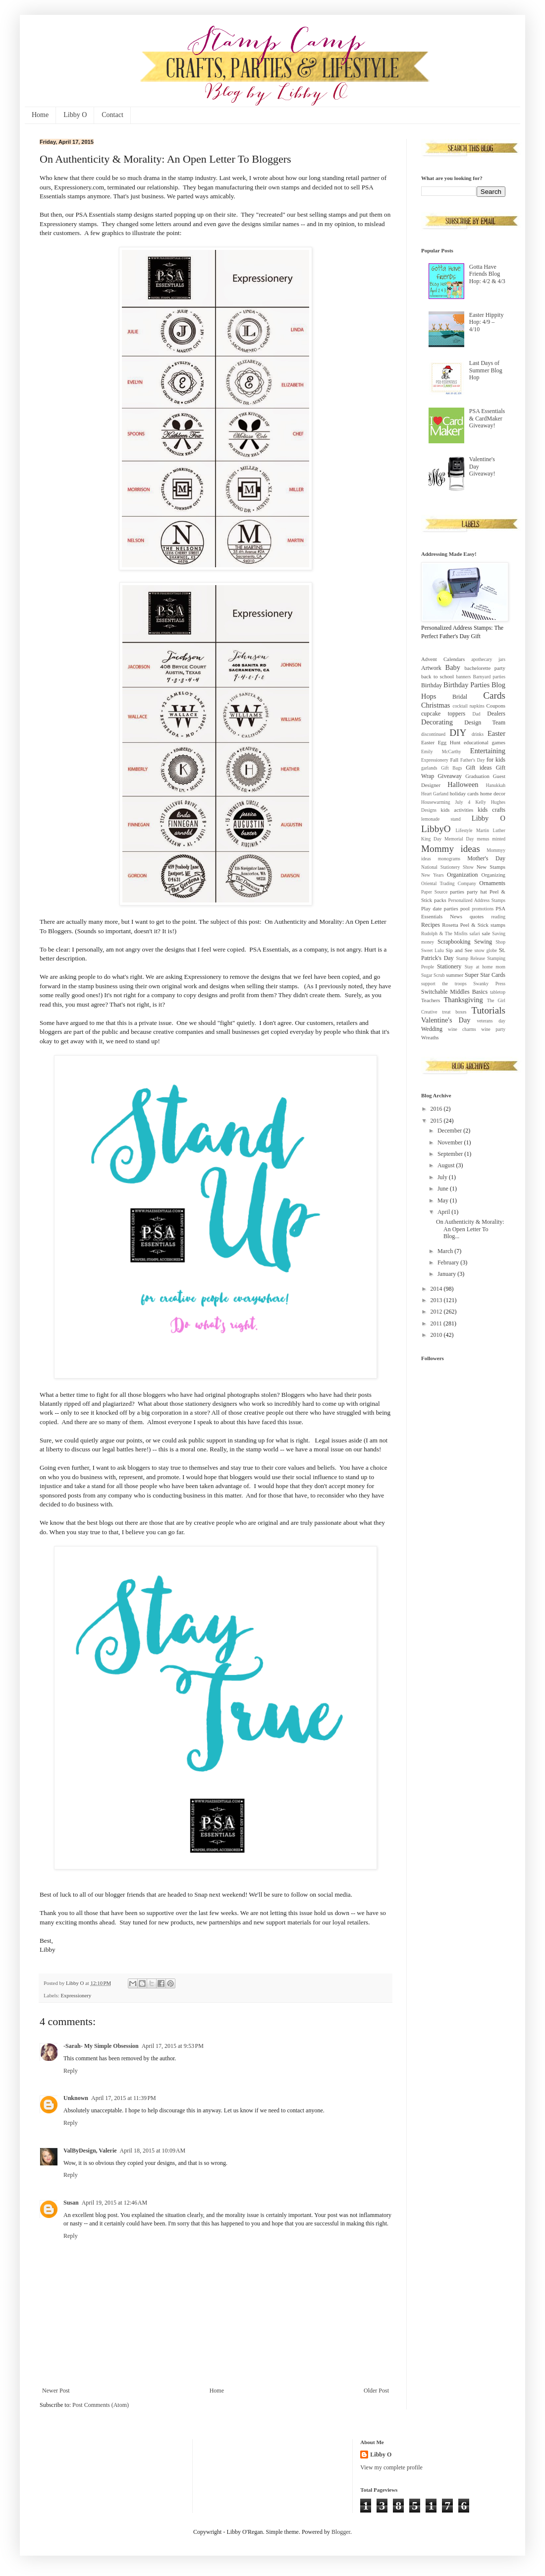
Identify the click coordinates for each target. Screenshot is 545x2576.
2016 (437, 1108)
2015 (437, 1120)
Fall (454, 760)
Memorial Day (459, 838)
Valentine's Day (445, 1020)
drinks (478, 734)
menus (483, 838)
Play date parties (439, 908)
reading (498, 916)
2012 (437, 1311)
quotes (477, 916)
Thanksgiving (463, 1000)
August (446, 1165)
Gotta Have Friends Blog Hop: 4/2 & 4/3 (487, 274)
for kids (496, 759)
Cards (494, 695)
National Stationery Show (447, 867)
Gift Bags (451, 768)
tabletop (497, 992)
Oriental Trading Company (448, 883)
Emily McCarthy (441, 751)
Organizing (493, 875)
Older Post (376, 2390)
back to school (437, 676)
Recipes (430, 924)
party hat (477, 892)
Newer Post (56, 2390)
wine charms (462, 1029)
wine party (493, 1029)
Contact (112, 115)
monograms (449, 858)
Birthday (431, 685)
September (450, 1153)
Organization (462, 874)
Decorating (437, 722)
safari (474, 933)
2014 (437, 1288)
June (443, 1188)
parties (457, 892)
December (450, 1130)
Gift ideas (478, 767)
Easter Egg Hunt (440, 742)
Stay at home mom (485, 966)
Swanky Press (489, 983)
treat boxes (454, 1012)
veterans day (491, 1020)
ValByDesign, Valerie (90, 2150)
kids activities (456, 810)
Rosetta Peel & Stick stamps (473, 925)
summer (454, 975)
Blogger (340, 2531)
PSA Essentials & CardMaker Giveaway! (487, 418)
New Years (432, 875)
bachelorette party (484, 668)
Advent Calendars (443, 659)
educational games (484, 742)
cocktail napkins (469, 706)
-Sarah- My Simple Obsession (101, 2045)
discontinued (433, 734)
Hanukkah (495, 785)
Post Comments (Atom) (100, 2404)
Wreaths (430, 1037)
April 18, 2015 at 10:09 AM (153, 2150)
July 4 (463, 802)
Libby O (75, 115)
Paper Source (434, 892)
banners (463, 676)
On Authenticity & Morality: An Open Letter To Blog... (470, 1229)
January (447, 1273)
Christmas (435, 705)
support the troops (444, 983)
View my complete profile (391, 2467)
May (443, 1200)
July (443, 1177)
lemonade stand (441, 819)
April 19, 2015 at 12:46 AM (115, 2202)
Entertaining (487, 751)
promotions (482, 908)
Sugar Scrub (432, 975)
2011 (437, 1323)
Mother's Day (486, 858)
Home (40, 115)
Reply (70, 2070)
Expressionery (75, 1995)
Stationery (449, 966)
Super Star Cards (485, 974)
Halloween (462, 784)
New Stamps (491, 867)
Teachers (430, 1000)
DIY (457, 732)
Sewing (483, 941)
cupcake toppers (443, 713)
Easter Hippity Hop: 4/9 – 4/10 (486, 322)
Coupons (496, 706)
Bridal (459, 696)
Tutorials (488, 1010)
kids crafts (491, 809)
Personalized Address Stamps (476, 900)
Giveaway (449, 776)
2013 (437, 1300)
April (444, 1211)
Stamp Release (470, 958)
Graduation (477, 776)
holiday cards (464, 793)
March (445, 1251)
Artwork (431, 667)
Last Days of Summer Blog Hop (485, 370)
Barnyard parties (489, 676)
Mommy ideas (450, 848)
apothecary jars (488, 659)
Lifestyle (463, 830)
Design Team (484, 722)
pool (465, 908)
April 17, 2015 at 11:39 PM (123, 2098)
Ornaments (492, 883)
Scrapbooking (454, 941)
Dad (477, 714)
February (448, 1262)
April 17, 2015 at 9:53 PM (173, 2045)
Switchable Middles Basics (454, 991)
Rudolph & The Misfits (444, 933)
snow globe (486, 950)
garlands (429, 768)
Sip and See (458, 950)
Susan (71, 2202)
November (450, 1142)
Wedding (431, 1028)
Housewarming (435, 802)
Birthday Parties (466, 685)
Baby (452, 667)
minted (498, 838)
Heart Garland (434, 793)
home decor (492, 793)
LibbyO (436, 829)
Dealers (496, 713)
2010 (437, 1334)
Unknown (75, 2098)
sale (486, 933)
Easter (496, 733)
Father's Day (472, 760)
